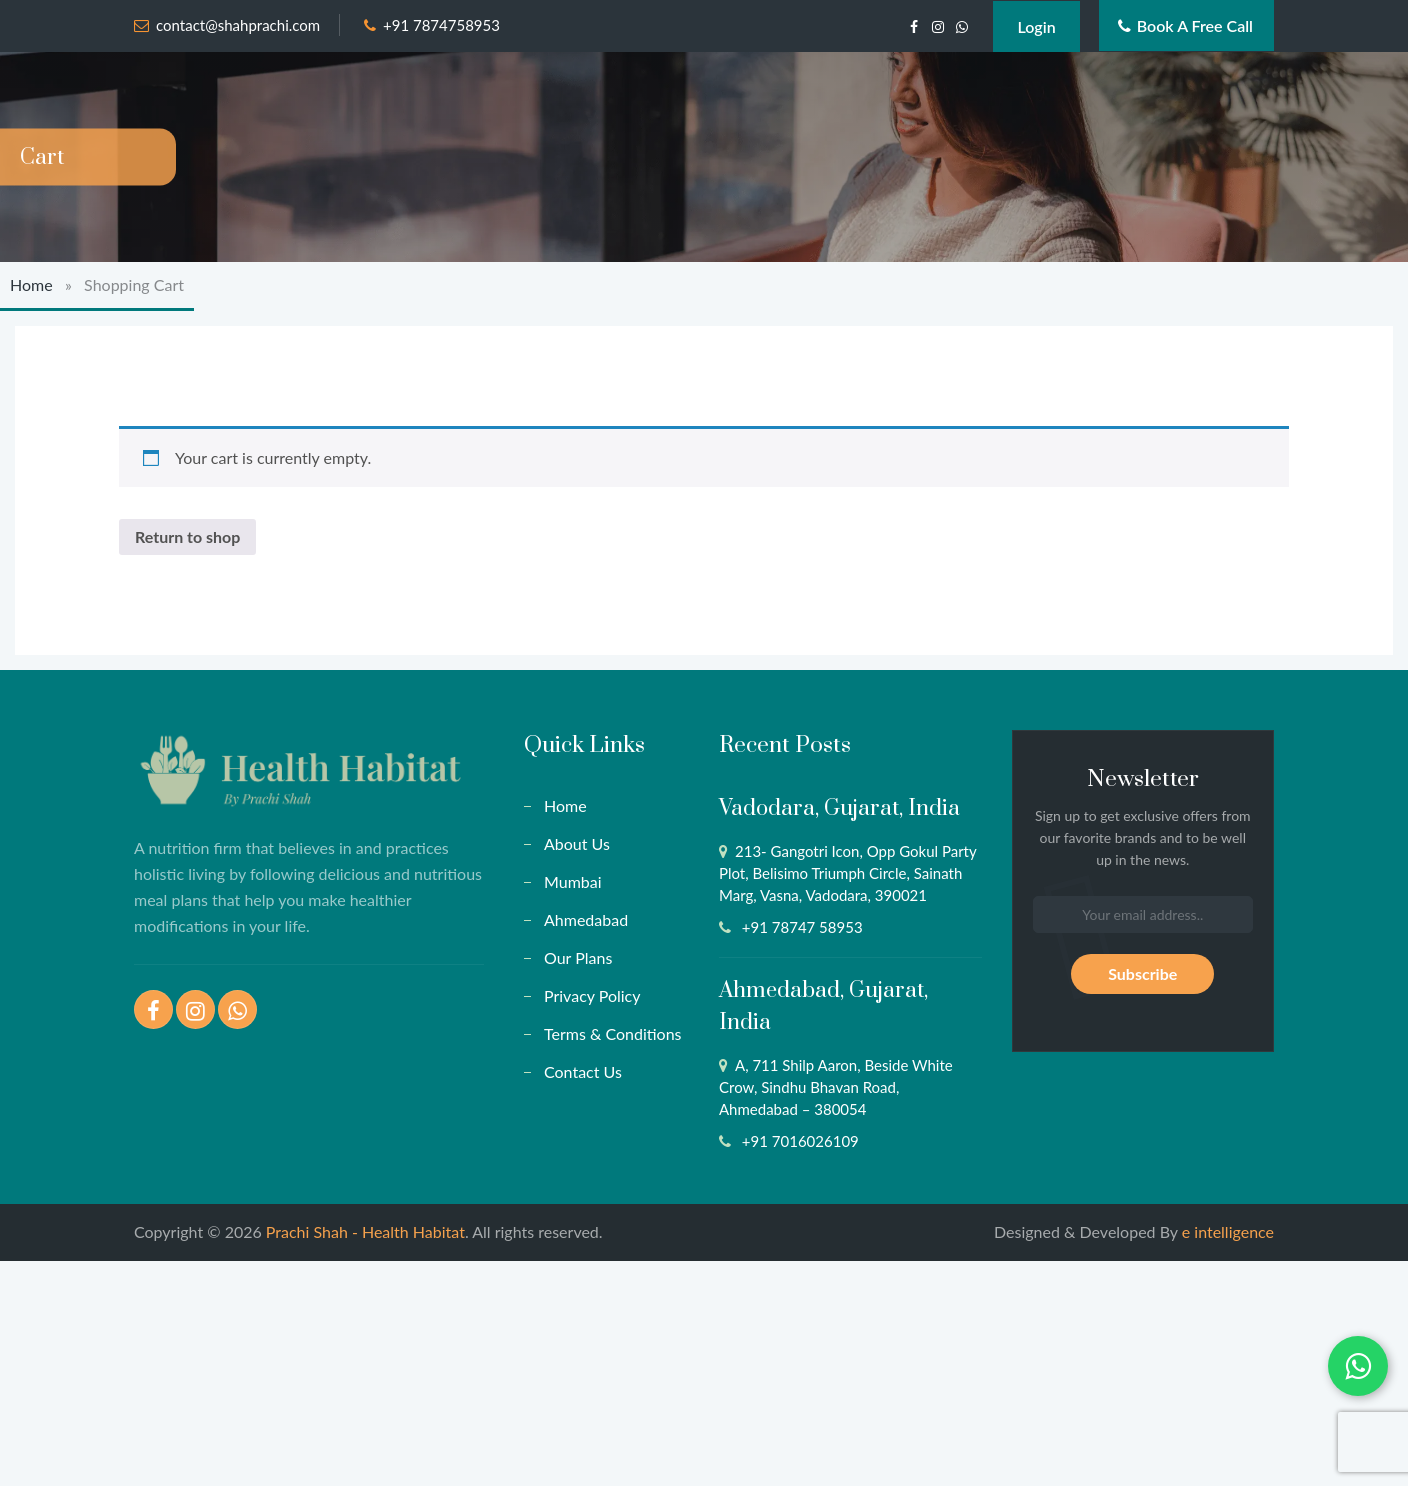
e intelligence (1228, 1231)
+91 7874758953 (441, 25)
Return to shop (187, 536)
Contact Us (583, 1071)
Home (31, 284)
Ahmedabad (586, 919)
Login (1036, 26)
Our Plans (578, 957)
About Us (577, 843)
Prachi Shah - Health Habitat (365, 1231)
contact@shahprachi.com (238, 25)
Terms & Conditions (613, 1033)
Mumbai (573, 881)
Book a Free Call (1185, 25)
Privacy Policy (592, 995)
